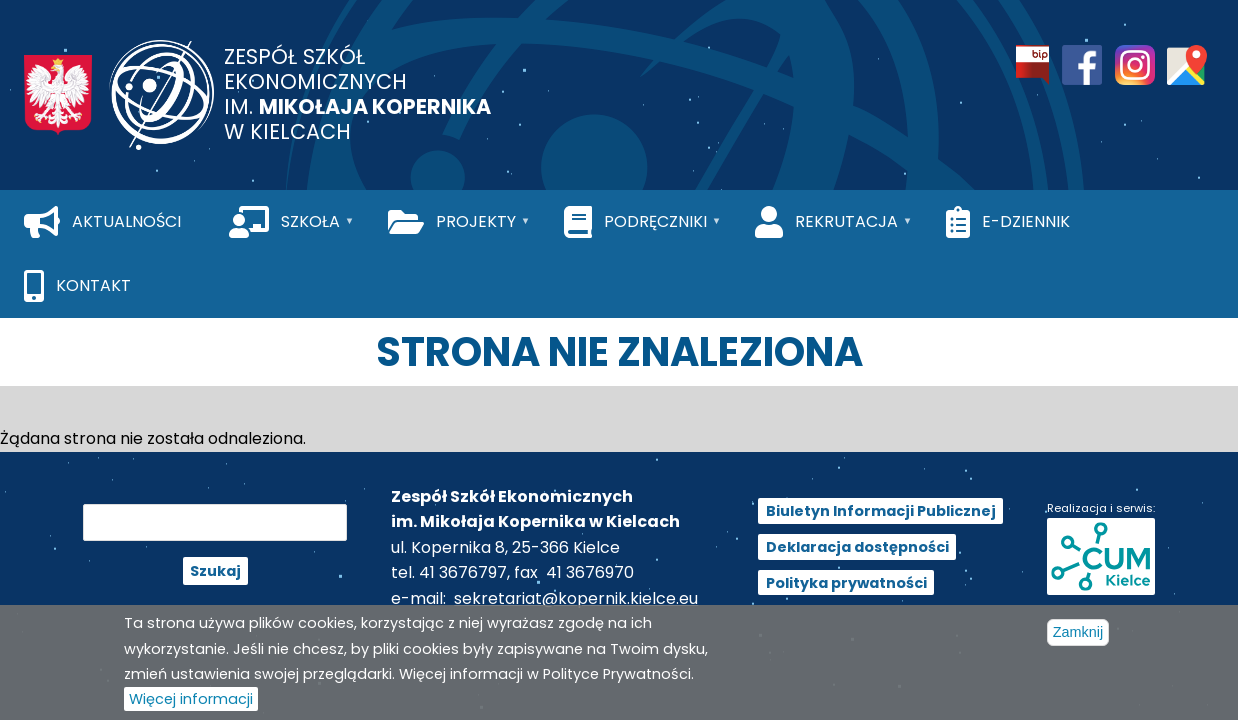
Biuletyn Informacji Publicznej (881, 511)
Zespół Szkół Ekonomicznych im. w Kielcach (357, 94)
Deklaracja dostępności (857, 547)
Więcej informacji (191, 706)
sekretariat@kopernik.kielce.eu (576, 598)
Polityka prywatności (846, 582)
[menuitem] (102, 222)
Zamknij (1078, 640)
